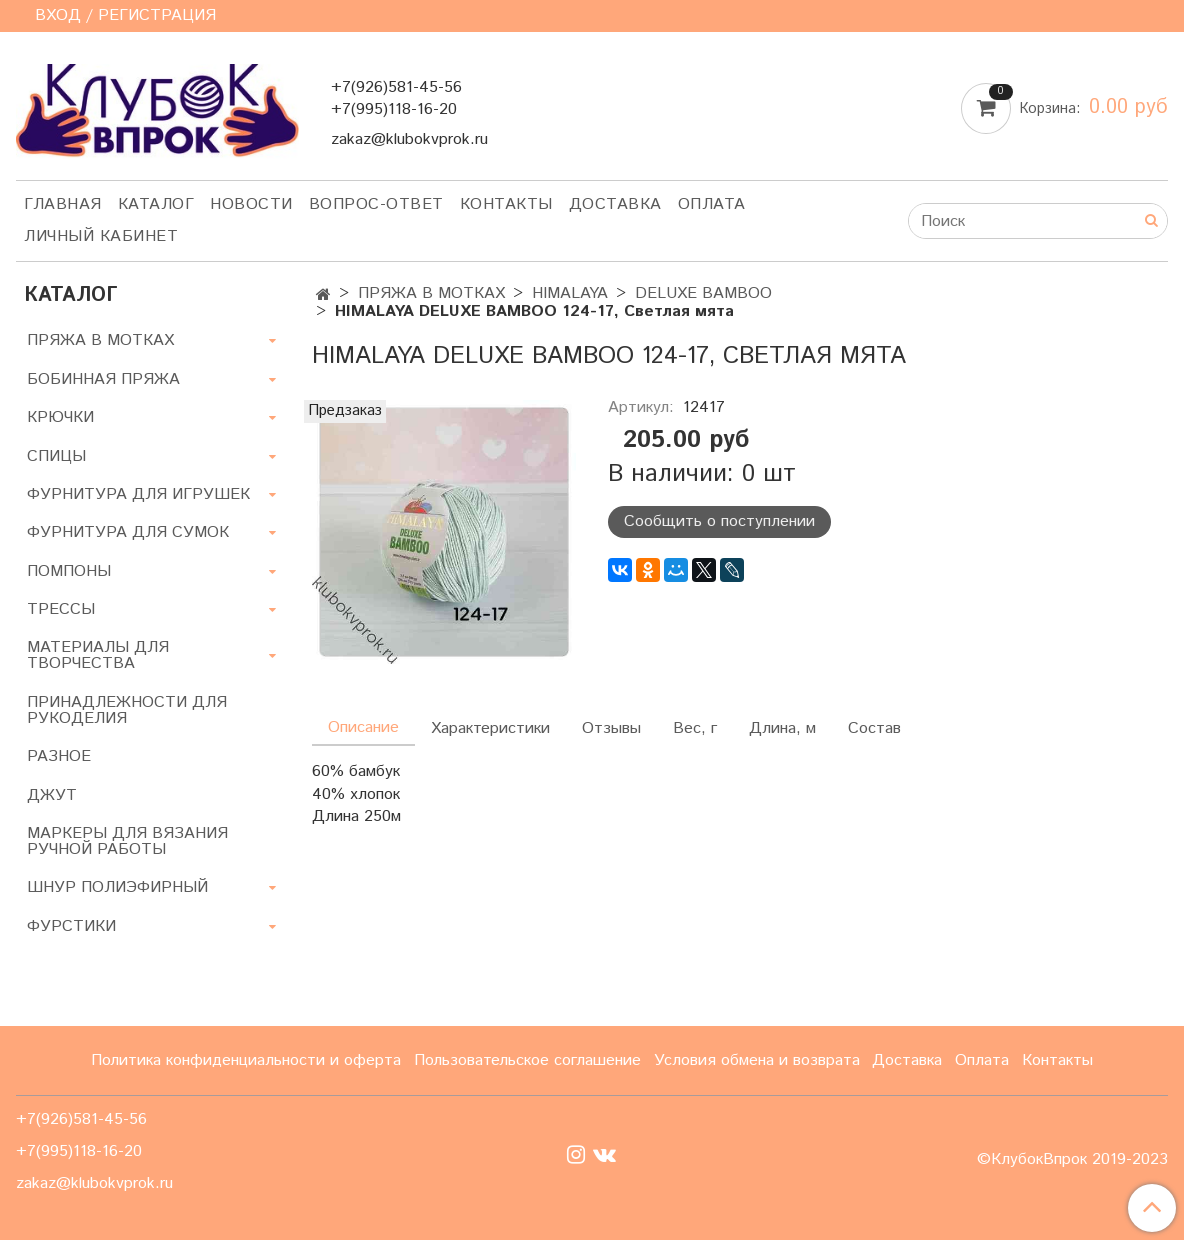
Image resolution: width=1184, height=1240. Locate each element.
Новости (251, 204)
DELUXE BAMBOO (703, 293)
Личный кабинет (101, 236)
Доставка (615, 204)
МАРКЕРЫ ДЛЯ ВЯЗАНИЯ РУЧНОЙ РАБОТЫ (127, 841)
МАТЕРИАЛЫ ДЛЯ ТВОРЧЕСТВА (98, 655)
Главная (63, 204)
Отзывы (611, 728)
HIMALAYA (570, 293)
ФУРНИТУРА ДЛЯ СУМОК (128, 532)
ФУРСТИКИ (71, 926)
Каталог (156, 204)
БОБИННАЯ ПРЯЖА (103, 379)
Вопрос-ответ (376, 204)
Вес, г (695, 728)
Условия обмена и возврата (757, 1060)
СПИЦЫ (56, 456)
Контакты (506, 204)
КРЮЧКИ (60, 417)
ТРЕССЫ (61, 609)
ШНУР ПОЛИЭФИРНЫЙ (117, 887)
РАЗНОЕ (59, 756)
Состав (874, 728)
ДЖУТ (52, 795)
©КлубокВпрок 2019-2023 (1072, 1160)
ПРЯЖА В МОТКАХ (431, 293)
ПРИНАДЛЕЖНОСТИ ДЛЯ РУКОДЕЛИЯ (127, 710)
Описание (363, 727)
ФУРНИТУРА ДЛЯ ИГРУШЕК (138, 494)
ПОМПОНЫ (69, 571)
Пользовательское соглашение (527, 1060)
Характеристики (490, 728)
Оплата (712, 204)
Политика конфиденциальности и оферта (246, 1060)
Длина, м (782, 728)
